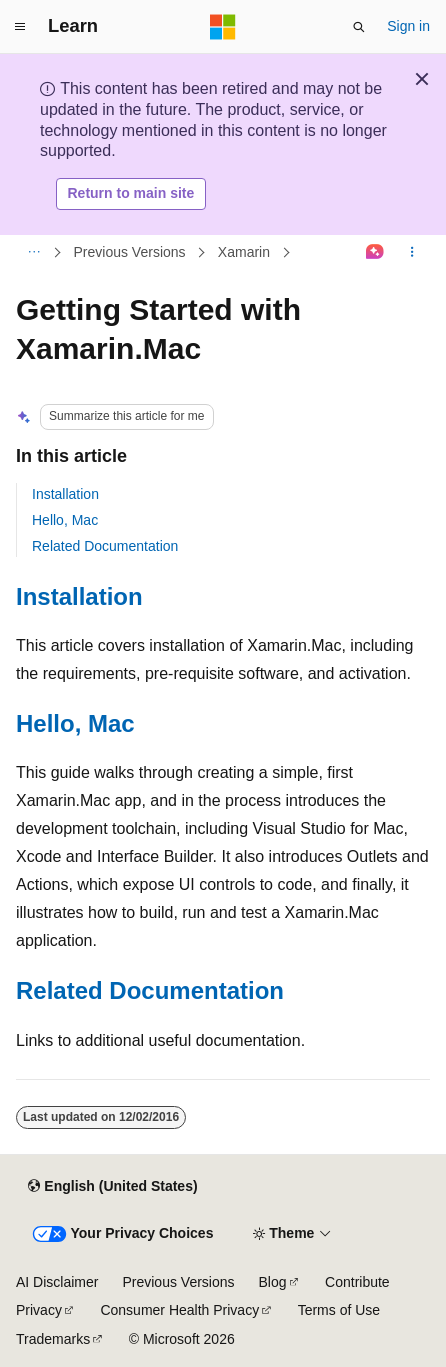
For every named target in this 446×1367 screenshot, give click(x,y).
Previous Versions (130, 252)
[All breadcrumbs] (33, 252)
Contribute (357, 1282)
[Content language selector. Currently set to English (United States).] (112, 1187)
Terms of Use (339, 1310)
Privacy (39, 1310)
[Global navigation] (20, 27)
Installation (65, 494)
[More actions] (412, 252)
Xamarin (244, 252)
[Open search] (359, 27)
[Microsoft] (223, 27)
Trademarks (53, 1339)
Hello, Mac (65, 520)
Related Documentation (105, 546)
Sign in (408, 26)
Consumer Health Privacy (179, 1310)
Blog (273, 1282)
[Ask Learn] (375, 252)
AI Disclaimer (57, 1282)
